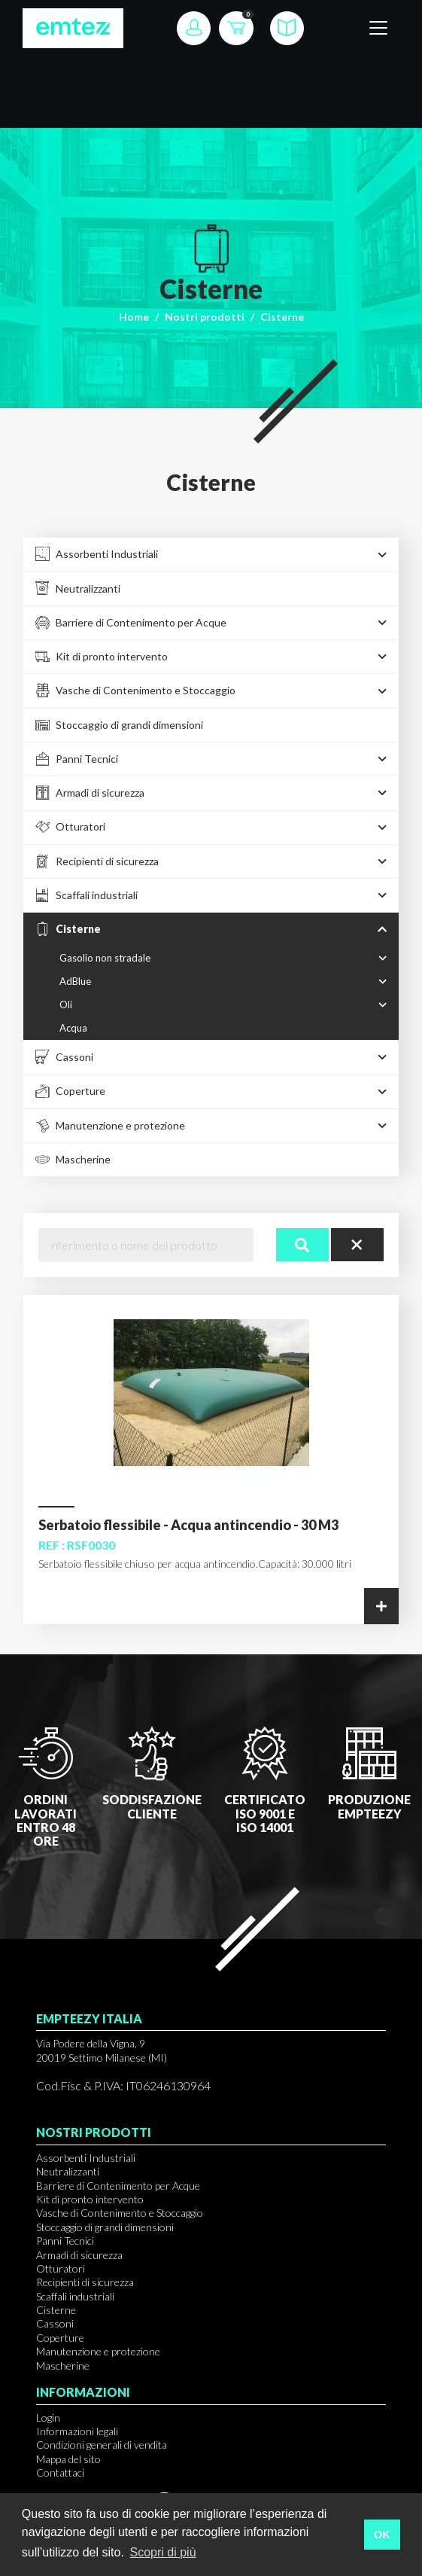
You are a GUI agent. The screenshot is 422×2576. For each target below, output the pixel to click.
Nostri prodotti (204, 316)
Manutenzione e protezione (98, 2351)
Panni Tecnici (65, 2240)
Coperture (60, 2337)
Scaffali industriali (75, 2296)
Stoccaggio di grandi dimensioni (105, 2227)
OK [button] (382, 2535)
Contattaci (60, 2472)
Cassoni (55, 2323)
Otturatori (60, 2268)
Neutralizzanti (67, 2171)
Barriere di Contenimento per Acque (118, 2185)
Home (134, 316)
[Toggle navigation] (378, 28)
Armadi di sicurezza (79, 2254)
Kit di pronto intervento (90, 2199)
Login (48, 2417)
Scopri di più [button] (162, 2552)
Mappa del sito (68, 2459)
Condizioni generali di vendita (101, 2444)
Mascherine (63, 2365)
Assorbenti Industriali (85, 2157)
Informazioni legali (77, 2431)
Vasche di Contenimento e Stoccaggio (119, 2212)
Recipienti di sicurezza (85, 2282)
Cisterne (56, 2309)
